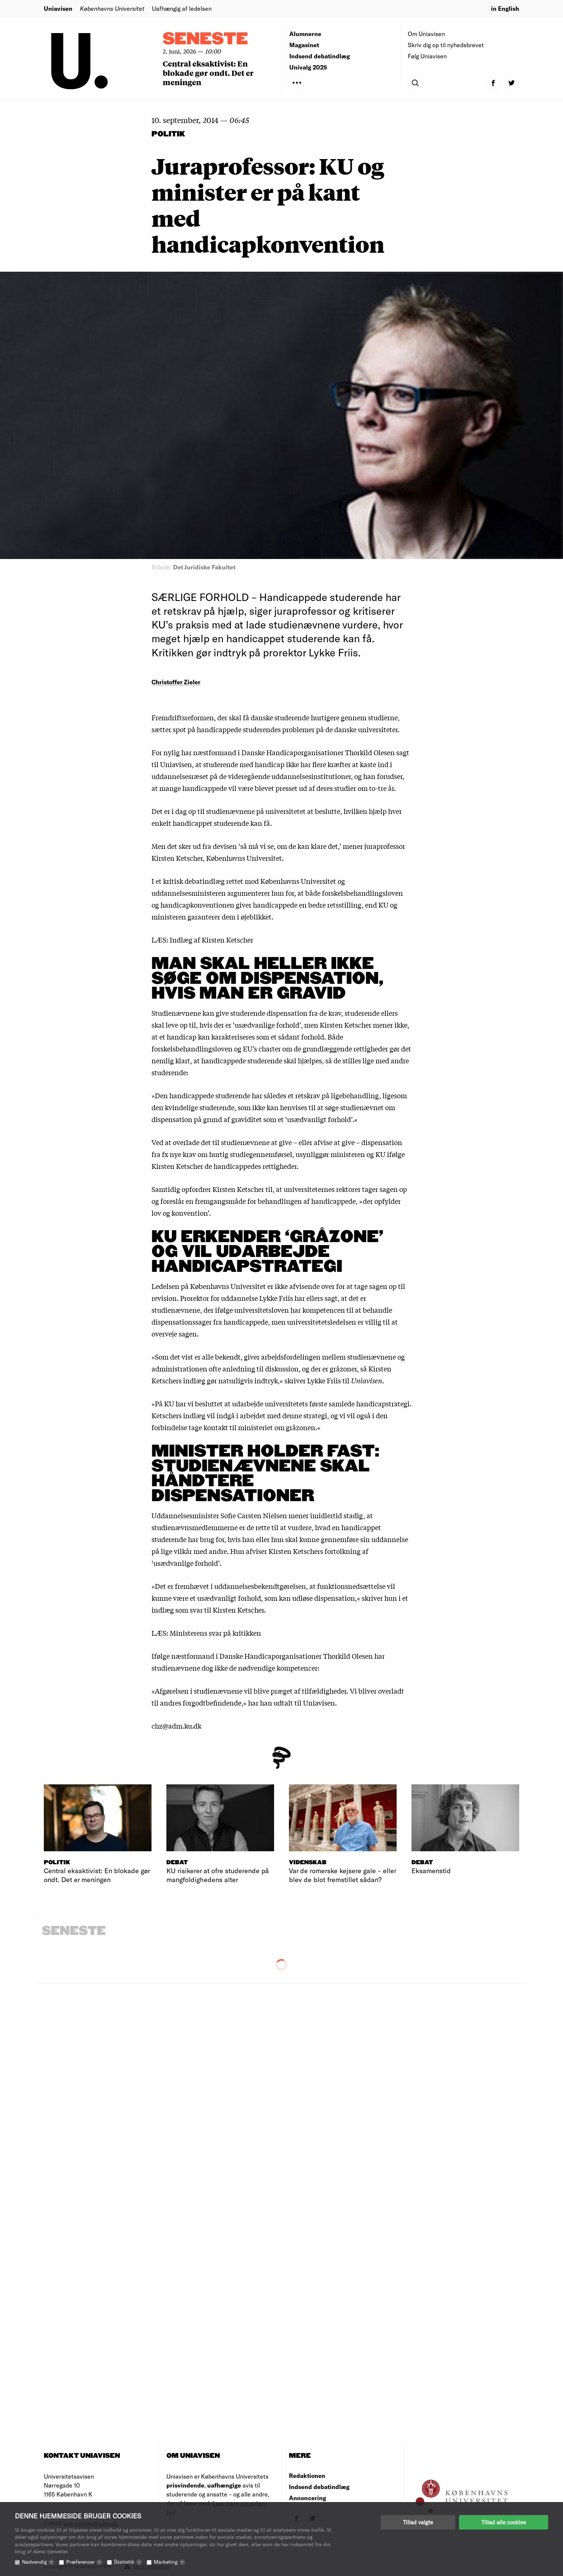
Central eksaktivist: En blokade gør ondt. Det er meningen (208, 72)
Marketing (169, 2562)
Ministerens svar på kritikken (215, 1633)
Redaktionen (307, 2475)
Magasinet (304, 44)
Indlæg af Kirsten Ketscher (211, 939)
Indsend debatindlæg (319, 55)
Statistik (128, 2562)
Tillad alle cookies (503, 2522)
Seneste (205, 39)
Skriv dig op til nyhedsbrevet (446, 44)
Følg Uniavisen (427, 55)
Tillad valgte (418, 2522)
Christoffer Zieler (176, 681)
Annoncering (307, 2497)
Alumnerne (305, 33)
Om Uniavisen (426, 33)
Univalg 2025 (308, 67)
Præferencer (84, 2562)
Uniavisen (58, 8)
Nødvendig (38, 2562)
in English (505, 8)
